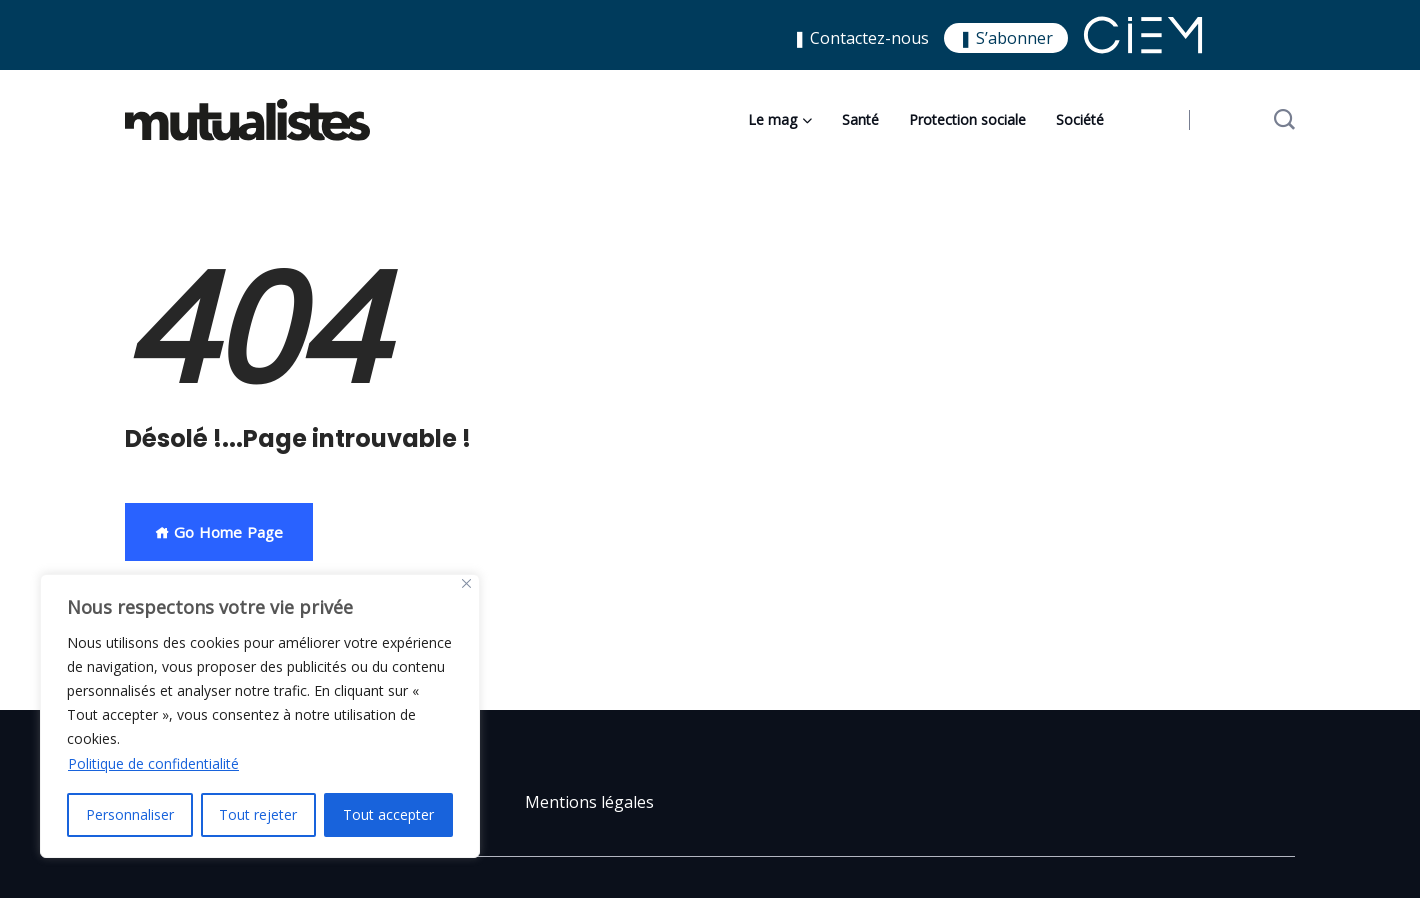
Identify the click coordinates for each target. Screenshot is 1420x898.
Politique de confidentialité (153, 763)
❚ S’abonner (1006, 38)
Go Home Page (219, 532)
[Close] (466, 583)
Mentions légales (589, 802)
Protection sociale (967, 119)
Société (1080, 119)
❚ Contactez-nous (861, 38)
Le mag (772, 119)
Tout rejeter (259, 814)
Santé (860, 119)
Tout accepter (388, 814)
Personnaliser (130, 814)
